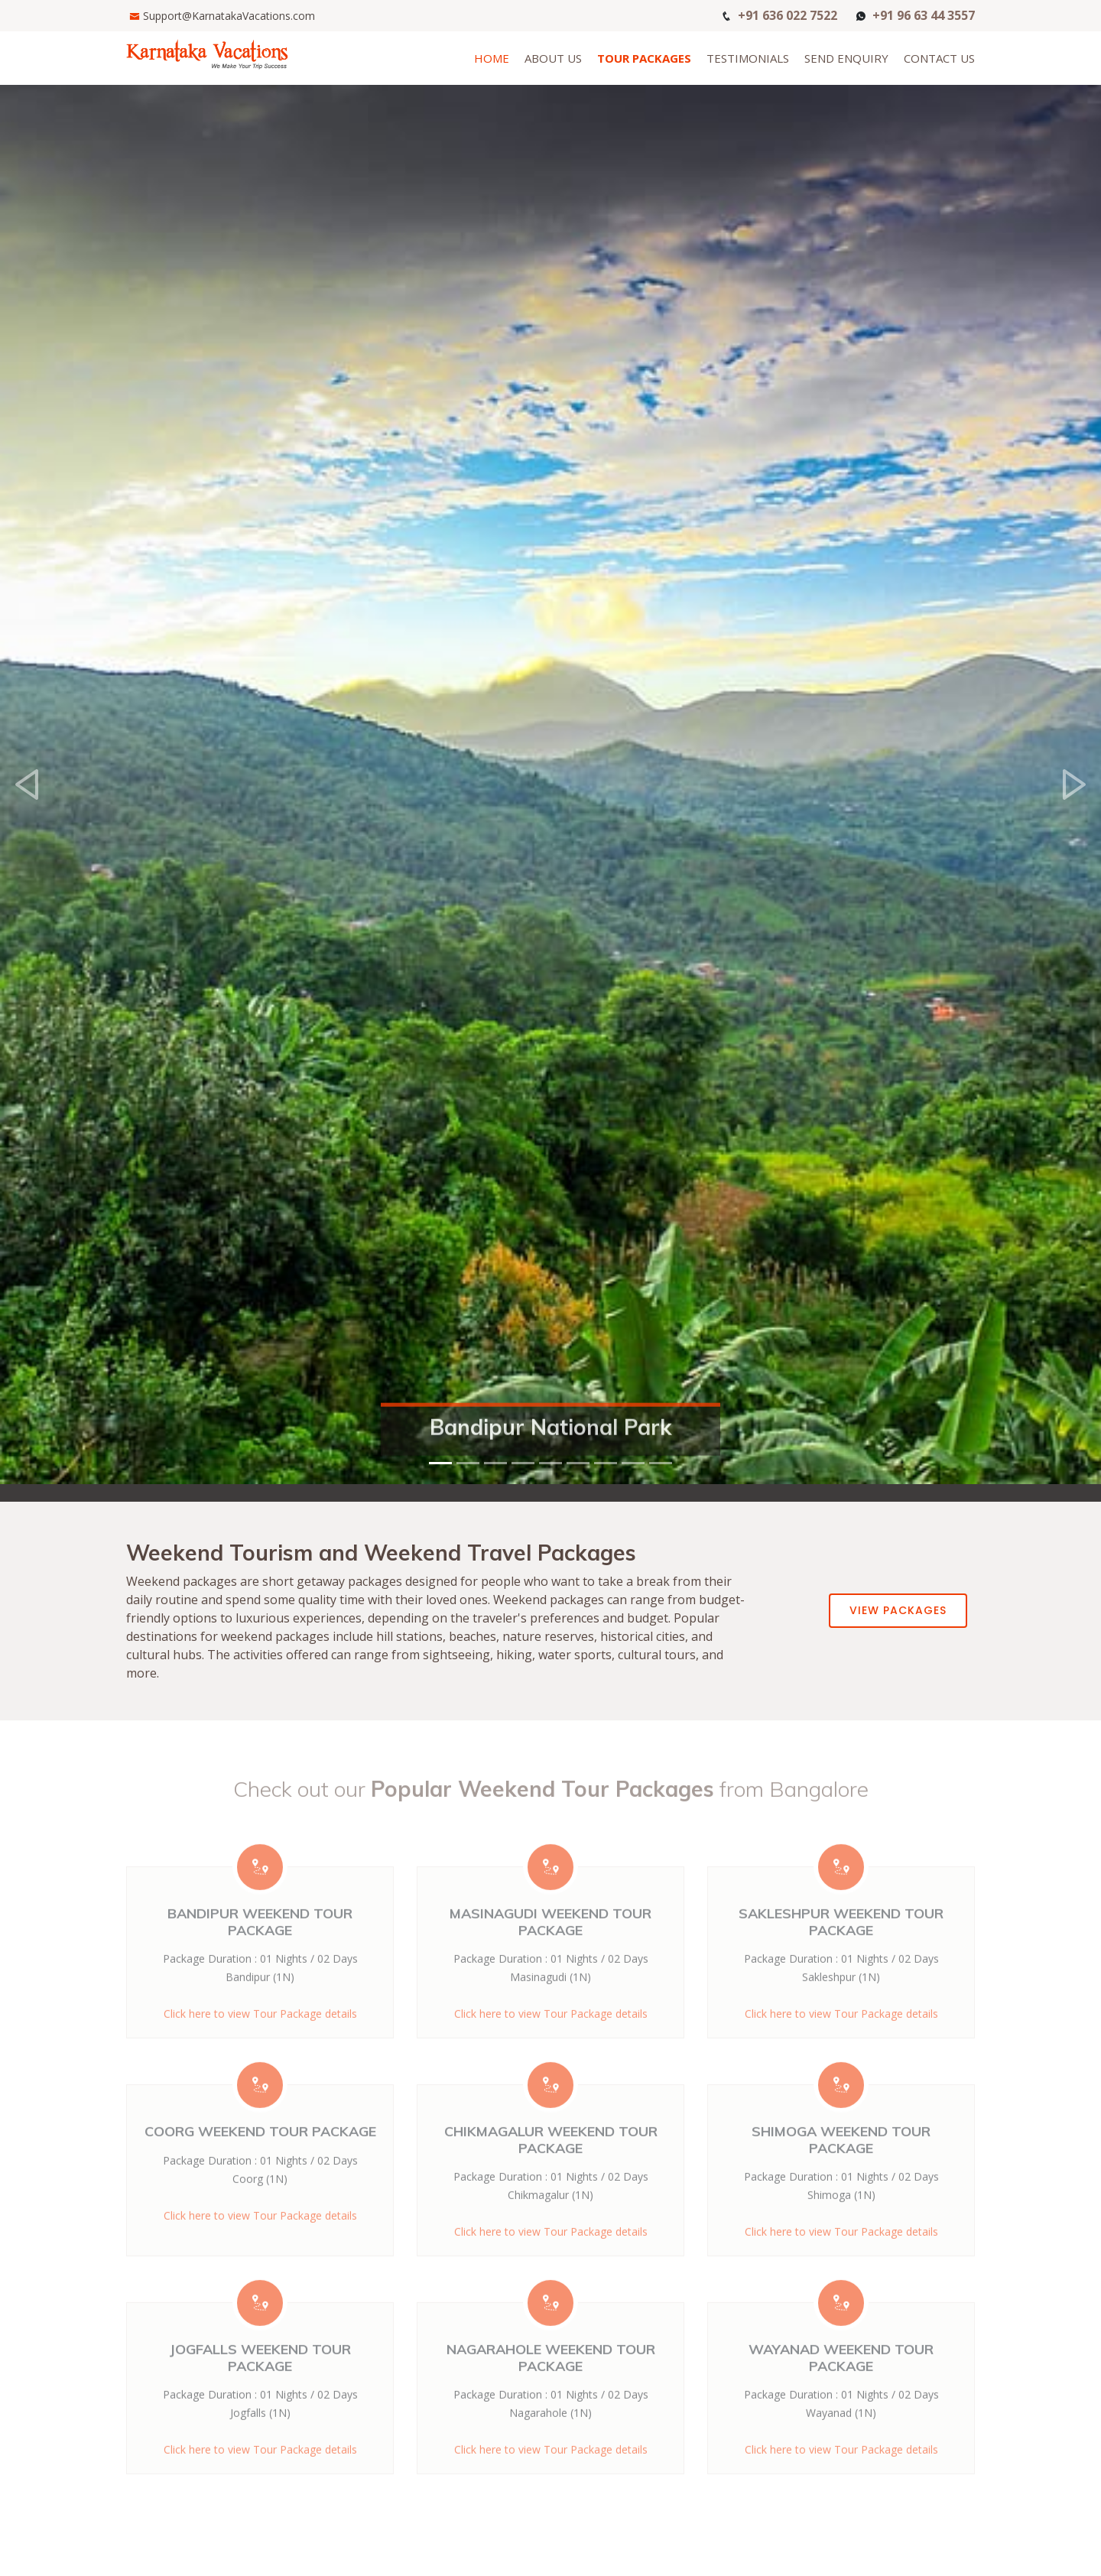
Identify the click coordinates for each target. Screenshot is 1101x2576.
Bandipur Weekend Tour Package (259, 1950)
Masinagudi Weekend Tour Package (550, 1950)
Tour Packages (644, 58)
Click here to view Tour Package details (841, 2477)
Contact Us (939, 58)
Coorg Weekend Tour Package (260, 2159)
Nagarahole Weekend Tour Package (551, 2386)
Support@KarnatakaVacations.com (229, 15)
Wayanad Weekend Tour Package (841, 2386)
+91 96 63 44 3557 (923, 14)
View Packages (898, 1610)
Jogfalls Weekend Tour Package (260, 2386)
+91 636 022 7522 (787, 14)
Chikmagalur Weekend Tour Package (551, 2168)
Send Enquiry (846, 58)
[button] (27, 751)
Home (491, 58)
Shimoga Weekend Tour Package (841, 2168)
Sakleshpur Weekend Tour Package (841, 1950)
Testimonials (747, 58)
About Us (553, 58)
